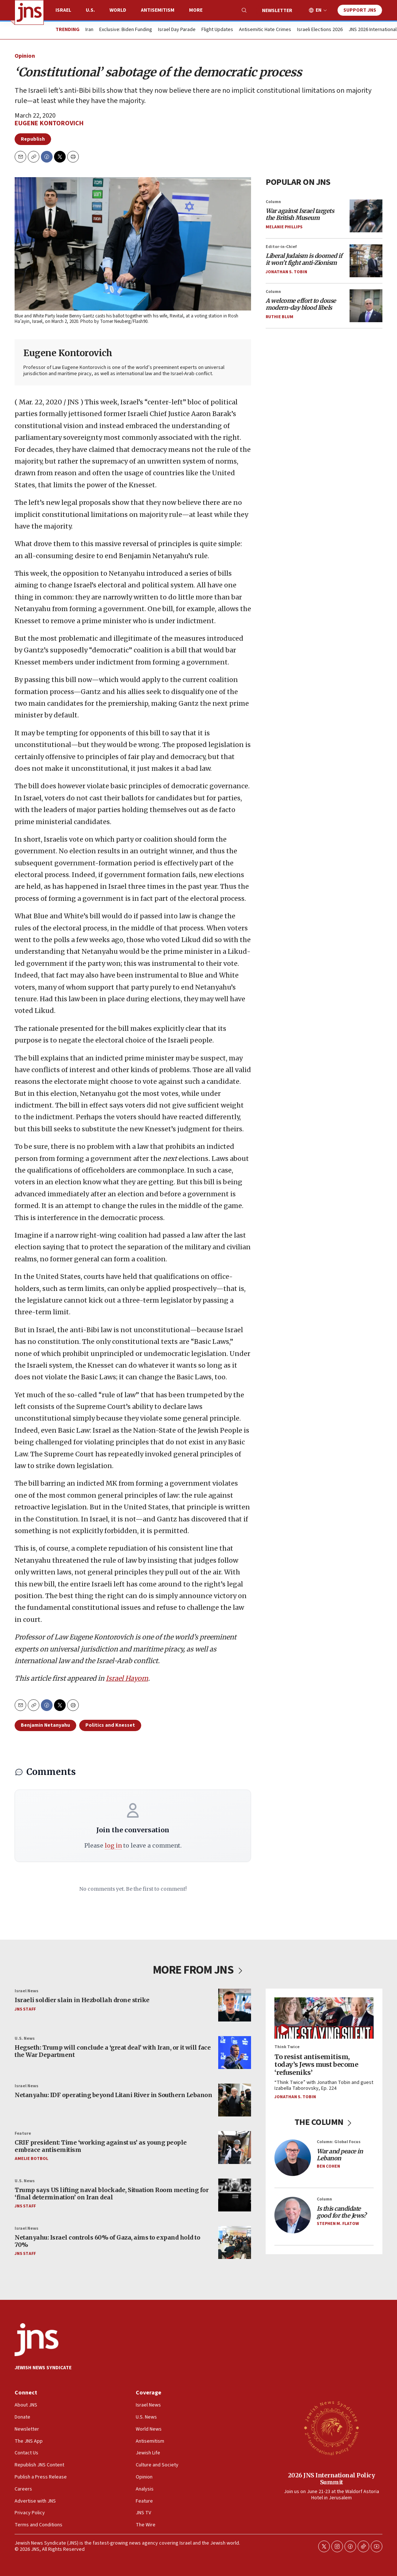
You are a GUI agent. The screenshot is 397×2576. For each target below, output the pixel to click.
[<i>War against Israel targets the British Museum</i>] (366, 215)
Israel (63, 10)
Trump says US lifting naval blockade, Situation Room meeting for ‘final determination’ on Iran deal (111, 2193)
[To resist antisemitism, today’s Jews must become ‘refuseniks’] (324, 2018)
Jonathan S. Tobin (286, 271)
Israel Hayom (127, 1678)
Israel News (26, 1991)
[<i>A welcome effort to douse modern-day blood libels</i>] (366, 305)
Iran (89, 30)
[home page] (29, 12)
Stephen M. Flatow (338, 2224)
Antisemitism (157, 10)
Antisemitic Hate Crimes (265, 30)
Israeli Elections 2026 (320, 30)
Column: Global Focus (339, 2142)
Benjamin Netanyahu (45, 1725)
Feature (23, 2133)
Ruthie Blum (279, 316)
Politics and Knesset (110, 1725)
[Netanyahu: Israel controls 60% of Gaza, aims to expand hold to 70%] (234, 2242)
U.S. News (25, 2038)
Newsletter (277, 10)
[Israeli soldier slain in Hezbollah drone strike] (234, 2005)
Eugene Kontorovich (49, 123)
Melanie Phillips (284, 227)
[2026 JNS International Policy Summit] (331, 2427)
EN (318, 10)
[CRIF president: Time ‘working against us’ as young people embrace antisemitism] (234, 2147)
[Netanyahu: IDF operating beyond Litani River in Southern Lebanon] (234, 2100)
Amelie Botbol (31, 2159)
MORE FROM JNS (198, 1970)
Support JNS (359, 10)
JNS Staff (25, 2009)
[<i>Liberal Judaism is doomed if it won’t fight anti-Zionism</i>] (366, 260)
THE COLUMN (324, 2122)
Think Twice (287, 2047)
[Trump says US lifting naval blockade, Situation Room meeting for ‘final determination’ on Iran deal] (234, 2195)
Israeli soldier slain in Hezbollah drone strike (82, 2000)
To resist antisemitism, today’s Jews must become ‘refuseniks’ (316, 2065)
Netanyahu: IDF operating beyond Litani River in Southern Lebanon (113, 2095)
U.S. (90, 10)
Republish (33, 139)
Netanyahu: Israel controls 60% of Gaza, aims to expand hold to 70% (107, 2241)
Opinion (25, 56)
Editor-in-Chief (281, 247)
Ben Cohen (328, 2166)
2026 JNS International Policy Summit (331, 2479)
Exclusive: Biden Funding (125, 30)
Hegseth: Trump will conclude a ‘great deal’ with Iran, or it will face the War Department (113, 2051)
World (117, 10)
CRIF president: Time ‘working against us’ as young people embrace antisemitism (101, 2146)
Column (273, 202)
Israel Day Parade (177, 30)
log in (113, 1845)
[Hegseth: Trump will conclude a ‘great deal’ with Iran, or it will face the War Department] (234, 2052)
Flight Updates (217, 30)
